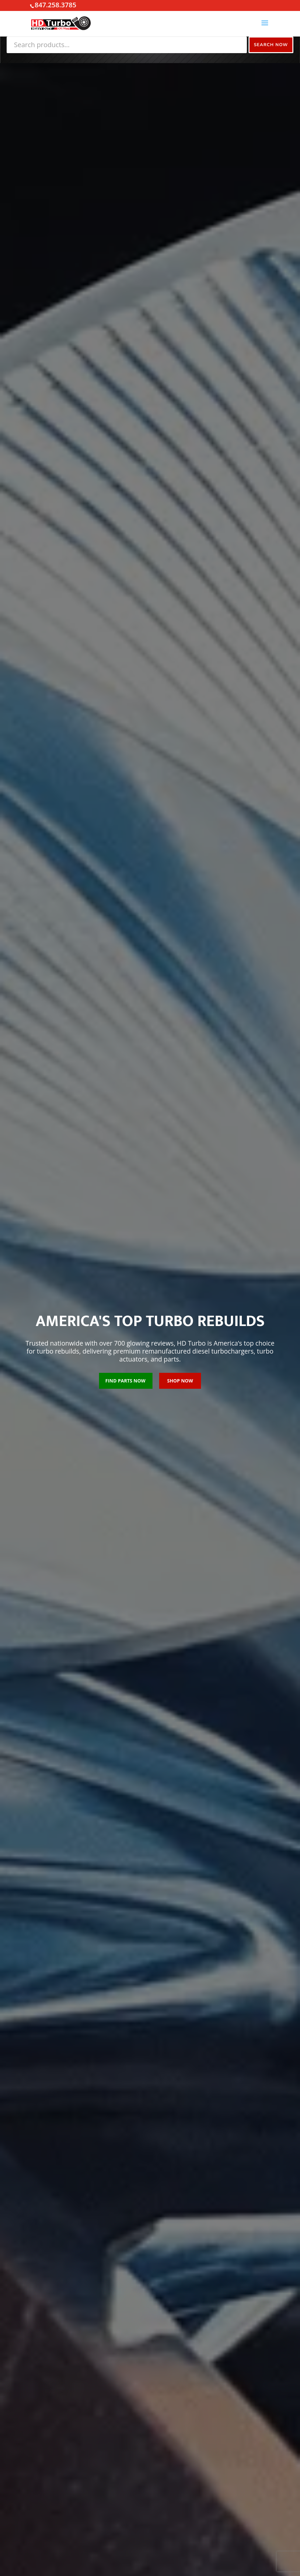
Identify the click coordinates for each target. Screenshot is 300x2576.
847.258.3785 (55, 4)
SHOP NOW (180, 1380)
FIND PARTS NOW (125, 1380)
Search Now (269, 45)
